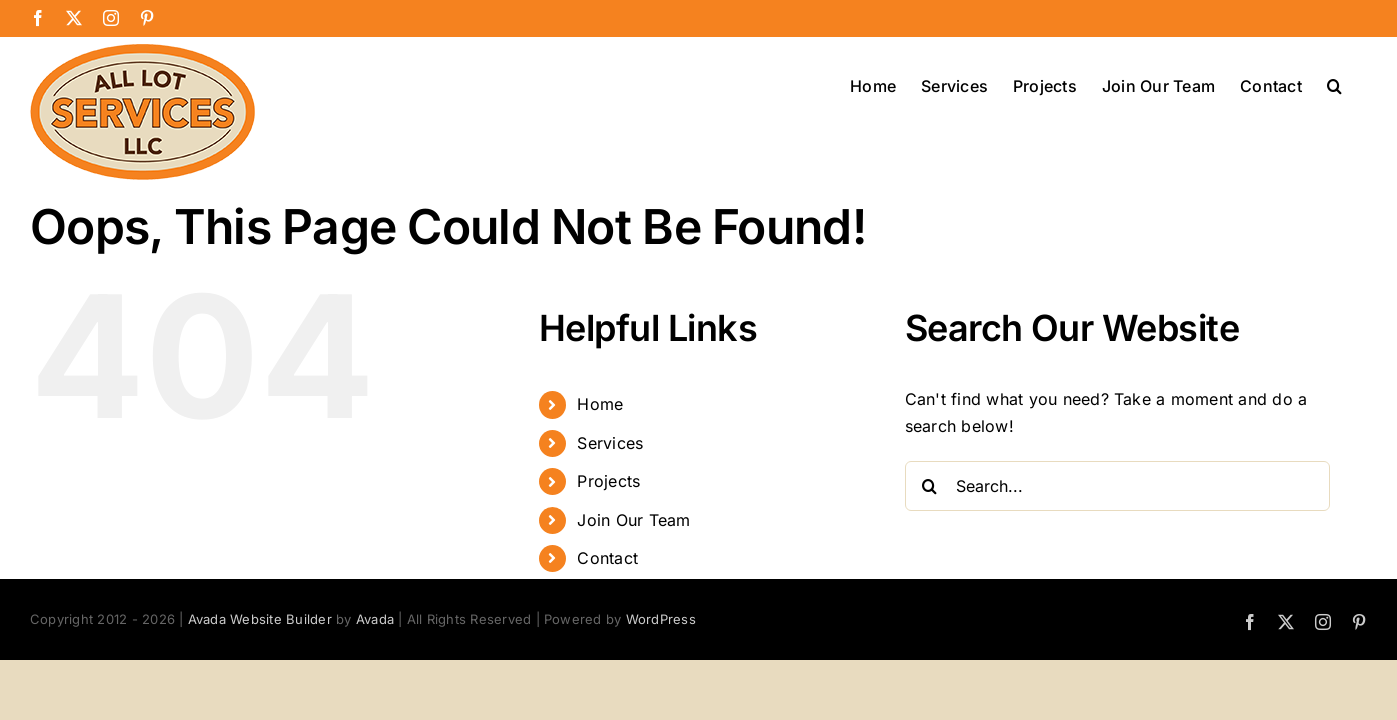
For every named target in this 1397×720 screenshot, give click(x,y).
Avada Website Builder (260, 619)
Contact (607, 558)
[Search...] (1118, 486)
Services (610, 443)
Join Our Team (633, 520)
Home (600, 404)
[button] (1359, 84)
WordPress (661, 619)
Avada (375, 619)
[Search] (930, 486)
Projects (608, 481)
